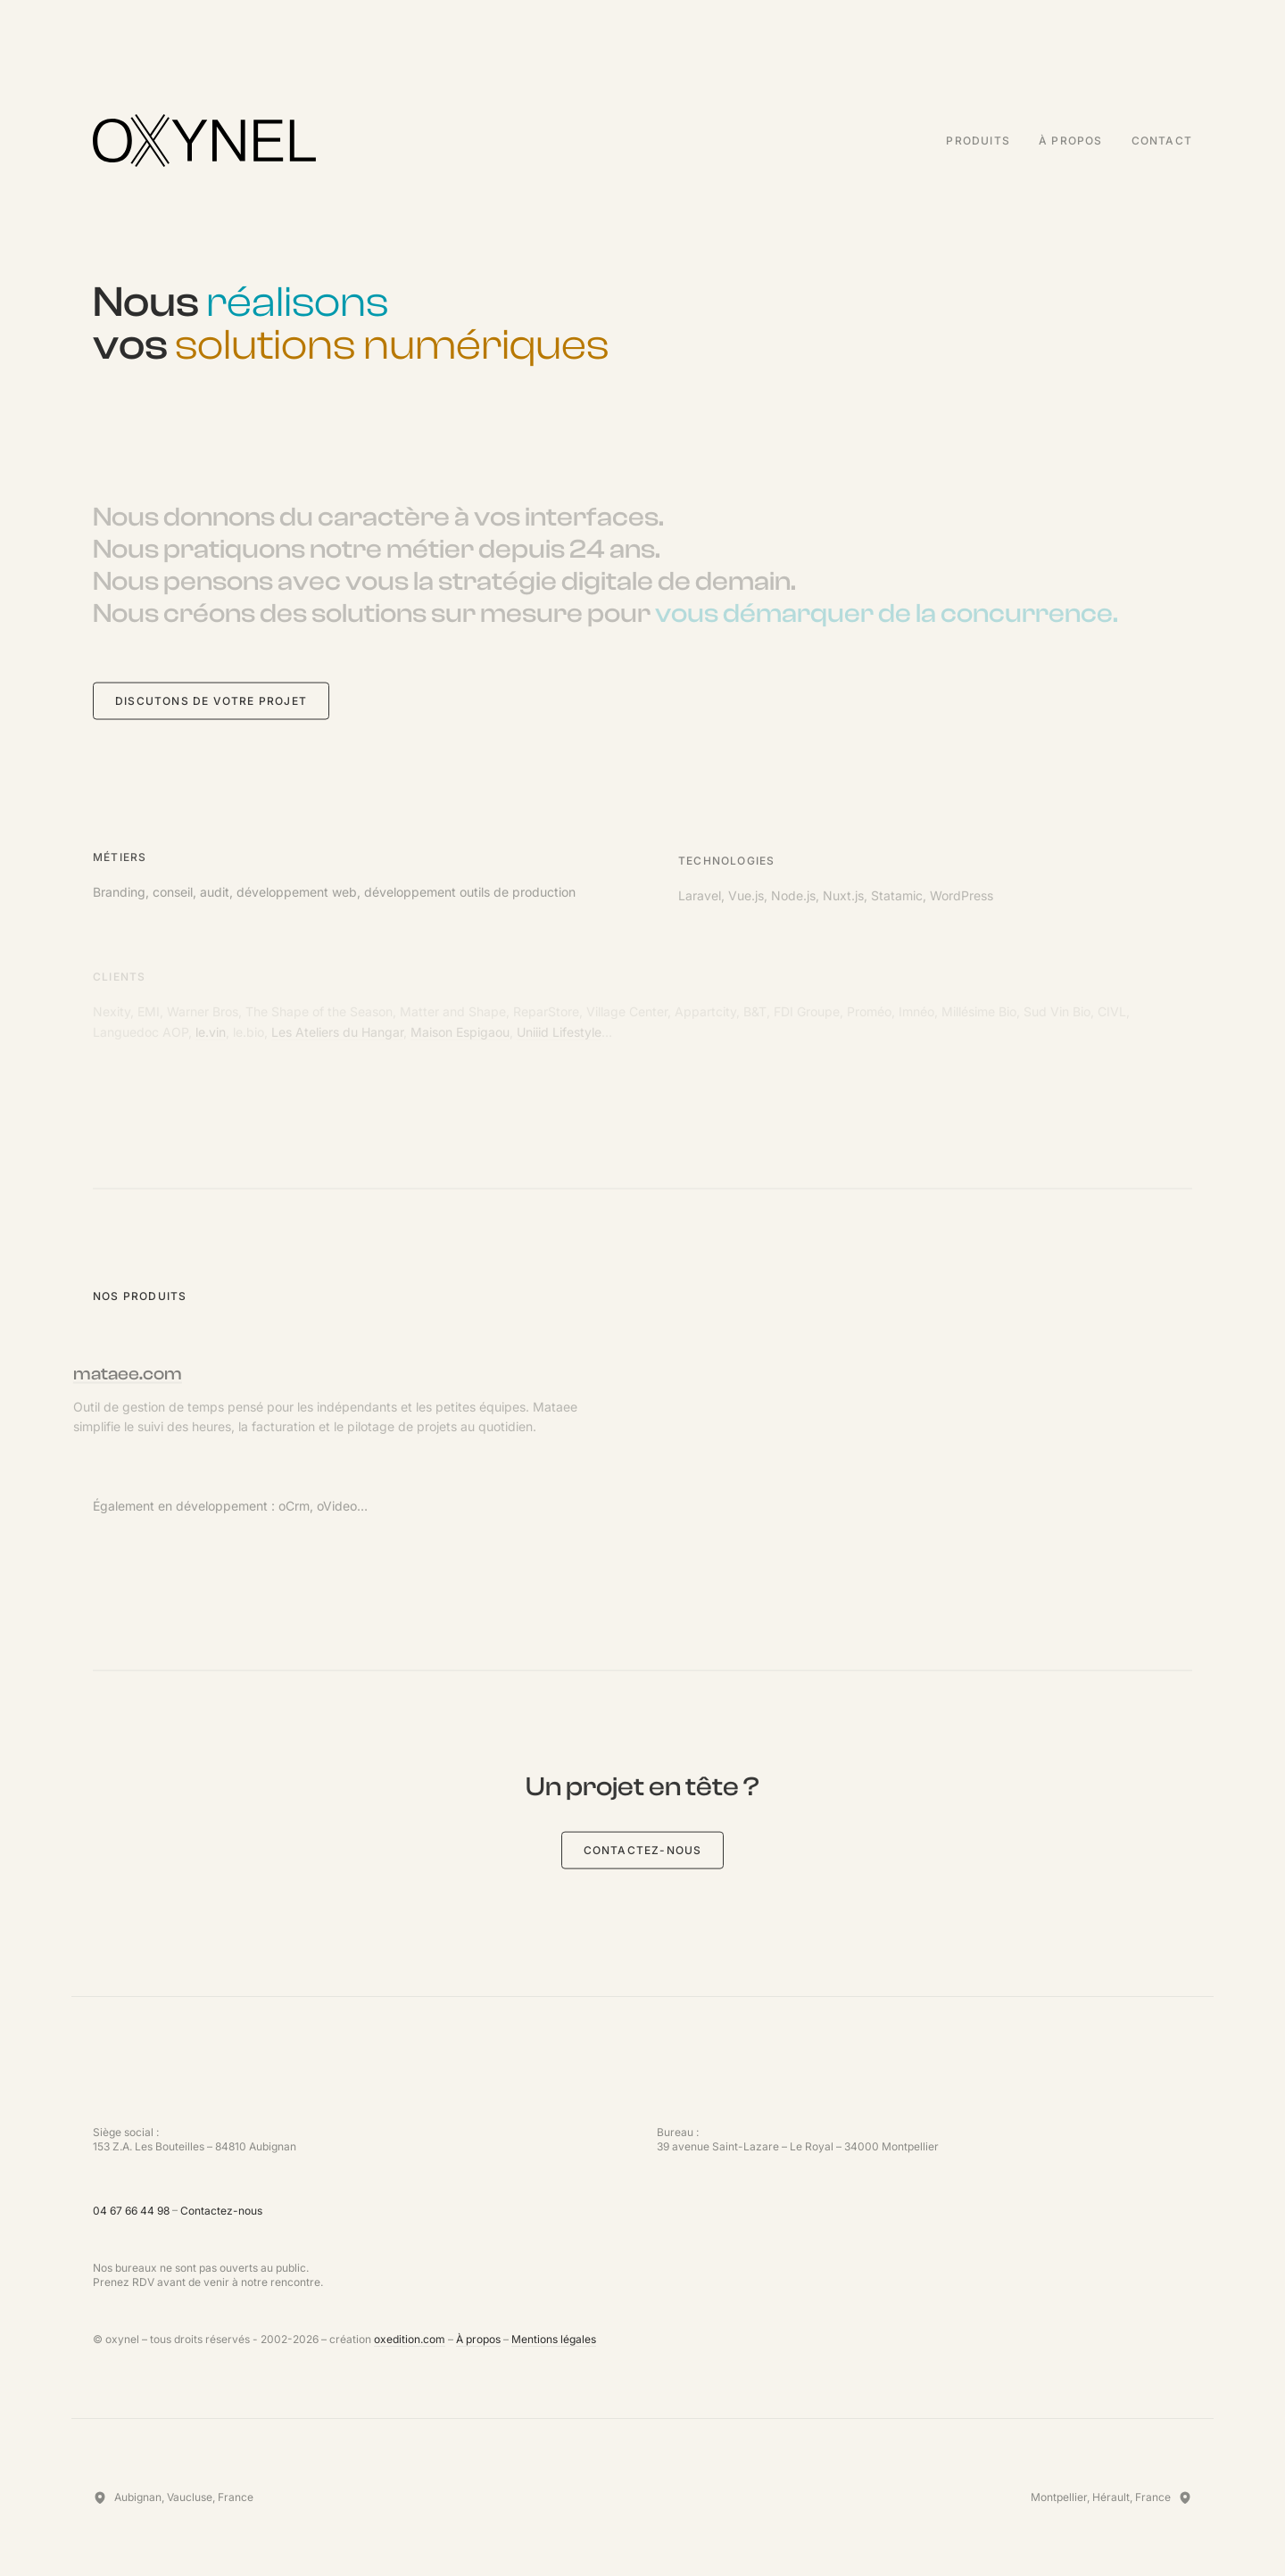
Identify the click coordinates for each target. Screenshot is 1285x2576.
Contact (1162, 140)
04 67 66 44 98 (131, 2210)
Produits (978, 140)
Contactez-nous (643, 1852)
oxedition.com (409, 2339)
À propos (1071, 140)
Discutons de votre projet (211, 702)
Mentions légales (553, 2339)
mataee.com (104, 1375)
